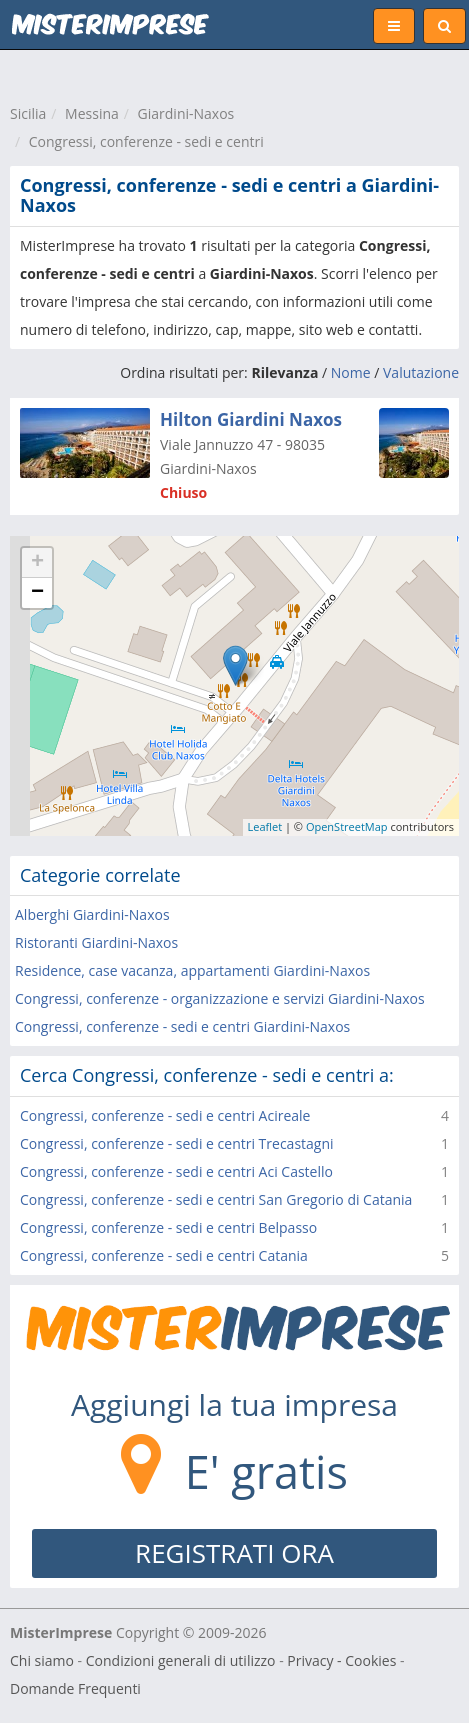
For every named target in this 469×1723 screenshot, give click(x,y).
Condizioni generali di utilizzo (181, 1660)
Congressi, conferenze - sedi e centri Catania (164, 1255)
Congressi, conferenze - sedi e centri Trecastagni (177, 1143)
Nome (351, 372)
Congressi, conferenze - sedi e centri (146, 141)
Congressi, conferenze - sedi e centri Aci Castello (176, 1171)
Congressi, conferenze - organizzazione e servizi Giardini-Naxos (220, 998)
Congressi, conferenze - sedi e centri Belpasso (168, 1227)
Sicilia (28, 113)
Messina (92, 113)
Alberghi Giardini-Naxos (92, 914)
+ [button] (37, 563)
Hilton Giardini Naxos (251, 419)
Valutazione (421, 372)
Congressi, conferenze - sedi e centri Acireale (165, 1115)
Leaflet (265, 826)
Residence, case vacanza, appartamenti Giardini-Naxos (192, 970)
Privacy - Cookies (341, 1660)
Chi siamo (42, 1660)
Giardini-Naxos (186, 113)
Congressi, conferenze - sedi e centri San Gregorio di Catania (216, 1199)
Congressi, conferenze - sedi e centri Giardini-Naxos (182, 1026)
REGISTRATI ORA (234, 1553)
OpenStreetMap (347, 826)
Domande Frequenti (75, 1688)
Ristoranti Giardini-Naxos (96, 942)
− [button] (37, 593)
